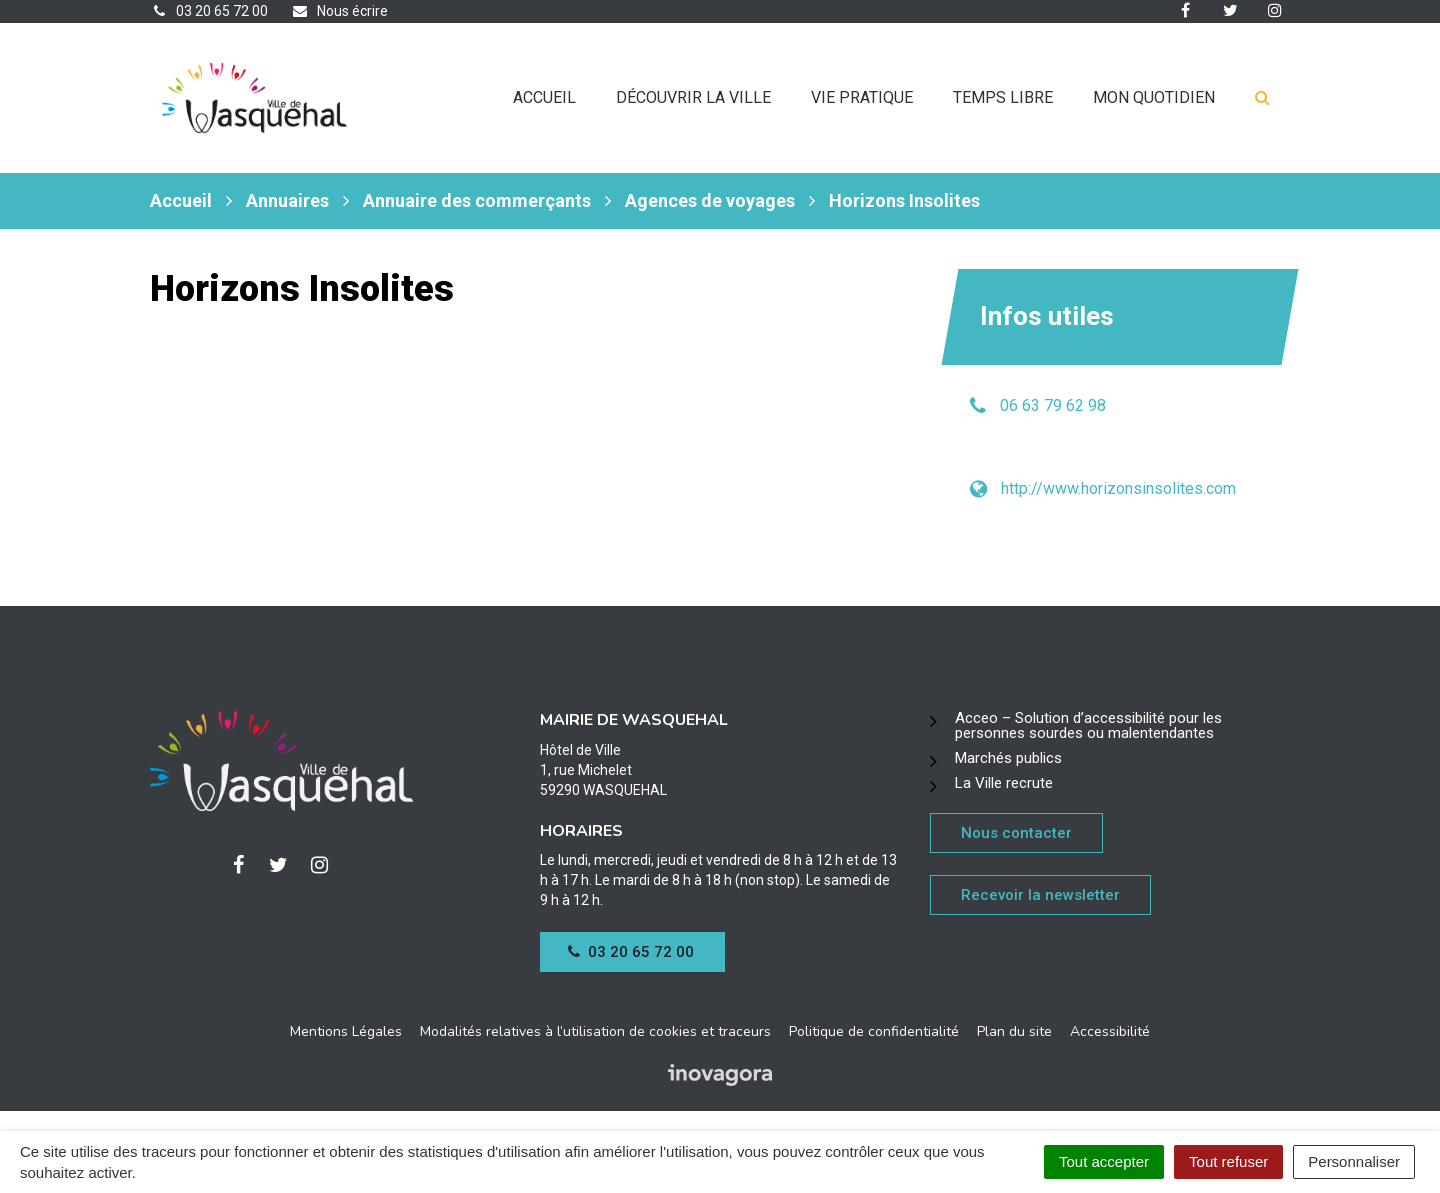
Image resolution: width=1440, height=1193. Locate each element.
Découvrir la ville (693, 97)
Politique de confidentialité (874, 1031)
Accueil (544, 97)
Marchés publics (1008, 758)
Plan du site (1014, 1031)
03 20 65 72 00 (631, 952)
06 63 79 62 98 (1053, 405)
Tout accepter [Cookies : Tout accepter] (1104, 1161)
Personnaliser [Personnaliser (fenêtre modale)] (1354, 1161)
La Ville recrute (1004, 783)
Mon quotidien (1154, 97)
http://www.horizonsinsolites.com (1118, 488)
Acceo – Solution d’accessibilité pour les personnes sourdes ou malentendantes (1088, 725)
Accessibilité (1110, 1031)
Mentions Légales (346, 1031)
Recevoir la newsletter (1040, 895)
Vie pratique (862, 97)
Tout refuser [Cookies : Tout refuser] (1228, 1161)
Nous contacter (1016, 833)
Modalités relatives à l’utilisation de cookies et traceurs (595, 1031)
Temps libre (1003, 97)
